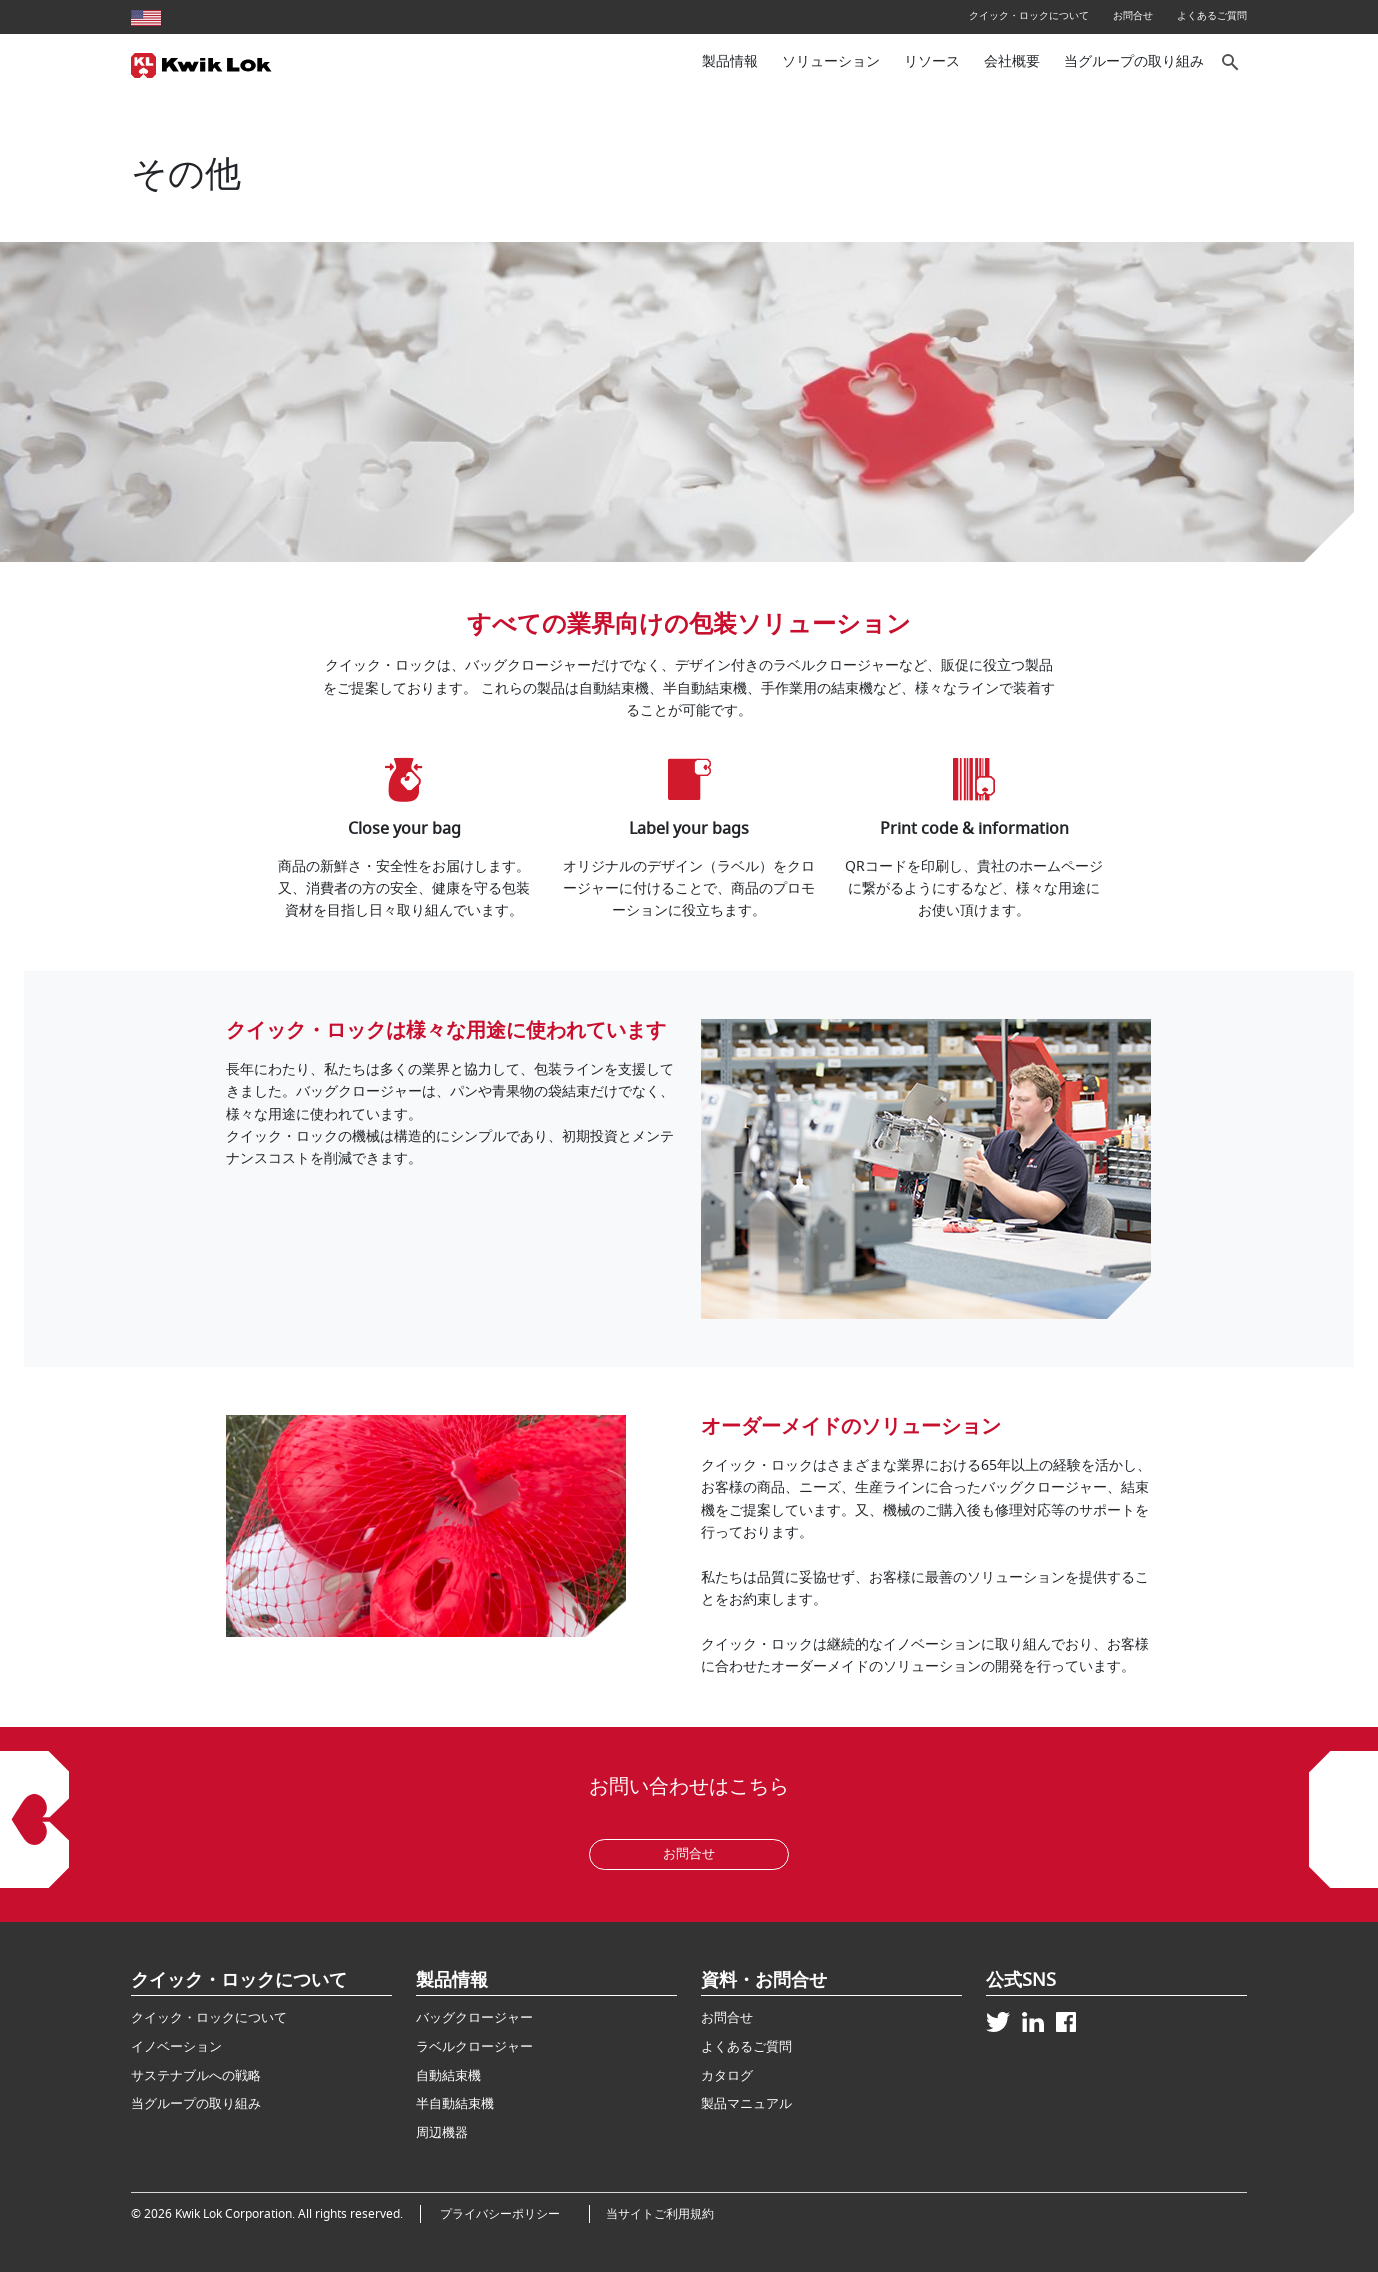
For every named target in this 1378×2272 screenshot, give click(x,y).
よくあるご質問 (1212, 15)
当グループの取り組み (1134, 61)
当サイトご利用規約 (660, 2214)
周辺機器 (442, 2132)
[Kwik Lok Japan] (201, 63)
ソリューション (831, 61)
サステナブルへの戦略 (196, 2075)
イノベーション (176, 2046)
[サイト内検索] (1231, 62)
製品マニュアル (746, 2103)
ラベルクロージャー (474, 2046)
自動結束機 (448, 2075)
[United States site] (146, 15)
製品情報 (730, 61)
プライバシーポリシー (506, 2214)
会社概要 (1012, 61)
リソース (932, 61)
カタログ (727, 2075)
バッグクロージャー (474, 2017)
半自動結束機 (455, 2103)
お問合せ (1133, 15)
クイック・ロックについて (1029, 15)
